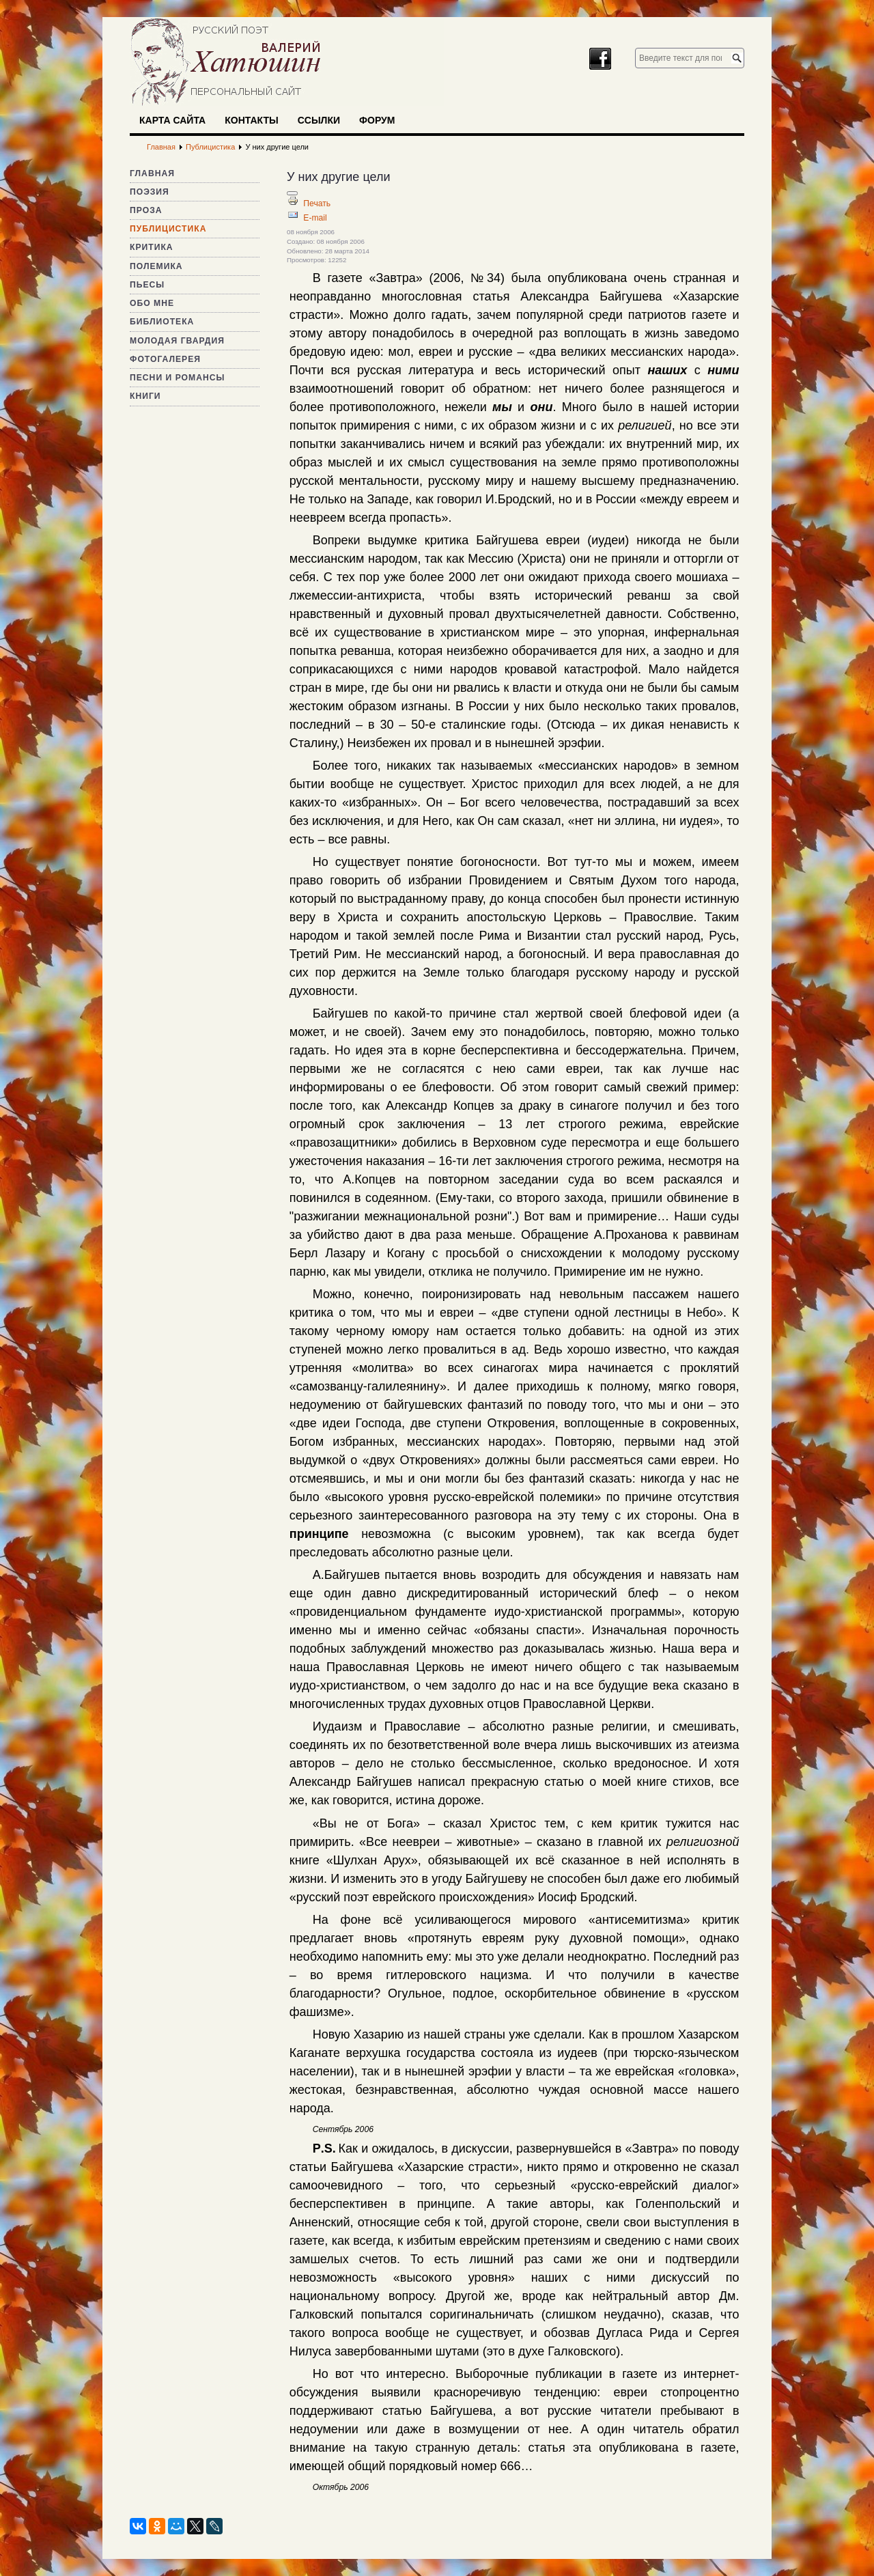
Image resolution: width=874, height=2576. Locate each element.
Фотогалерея (165, 359)
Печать (316, 203)
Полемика (156, 266)
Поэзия (149, 192)
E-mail (314, 218)
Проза (146, 210)
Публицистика (168, 229)
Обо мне (152, 303)
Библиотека (162, 321)
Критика (151, 247)
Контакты (251, 120)
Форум (377, 120)
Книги (145, 396)
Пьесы (147, 285)
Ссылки (319, 120)
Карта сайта (172, 120)
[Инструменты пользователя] (292, 193)
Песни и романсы (177, 377)
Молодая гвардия (177, 341)
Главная (152, 173)
